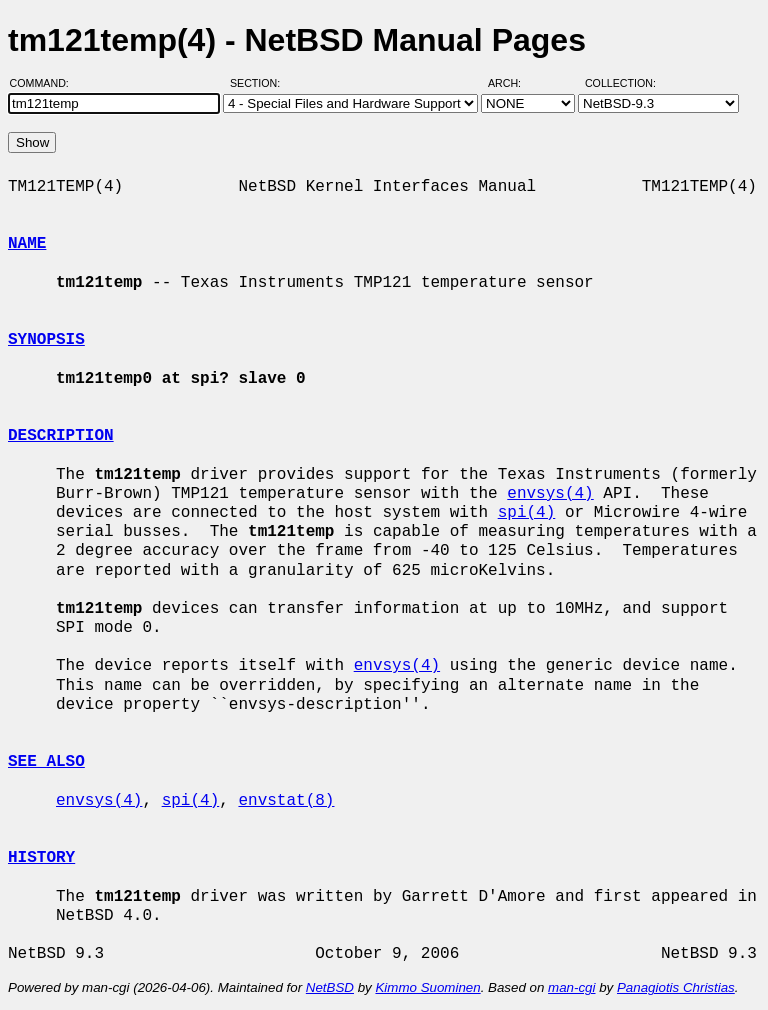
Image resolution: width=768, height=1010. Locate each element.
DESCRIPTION (61, 436)
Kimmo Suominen (427, 987)
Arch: (513, 83)
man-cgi (571, 987)
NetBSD (330, 987)
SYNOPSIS (46, 340)
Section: (259, 83)
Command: (45, 83)
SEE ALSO (46, 762)
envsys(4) (550, 494)
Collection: (620, 83)
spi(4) (527, 513)
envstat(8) (286, 801)
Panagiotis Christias (676, 987)
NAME (27, 244)
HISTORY (41, 858)
